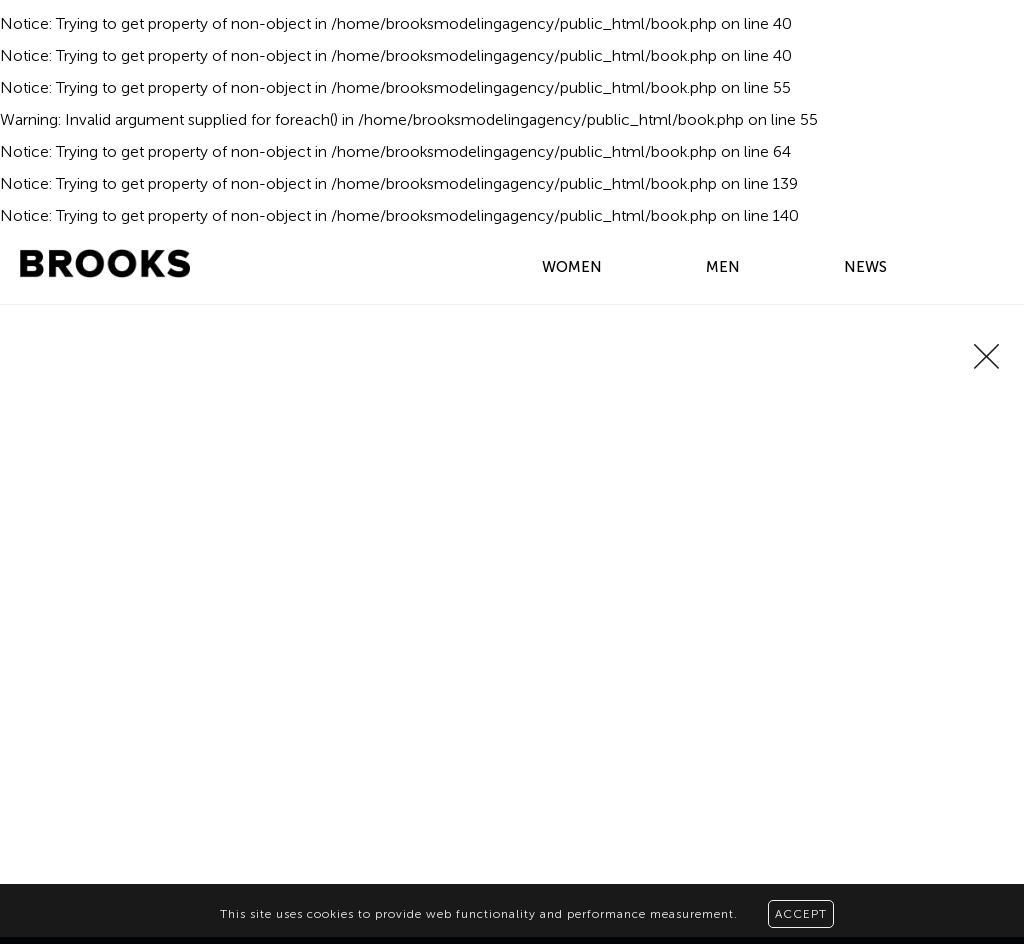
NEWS (865, 267)
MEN (723, 267)
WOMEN (572, 267)
